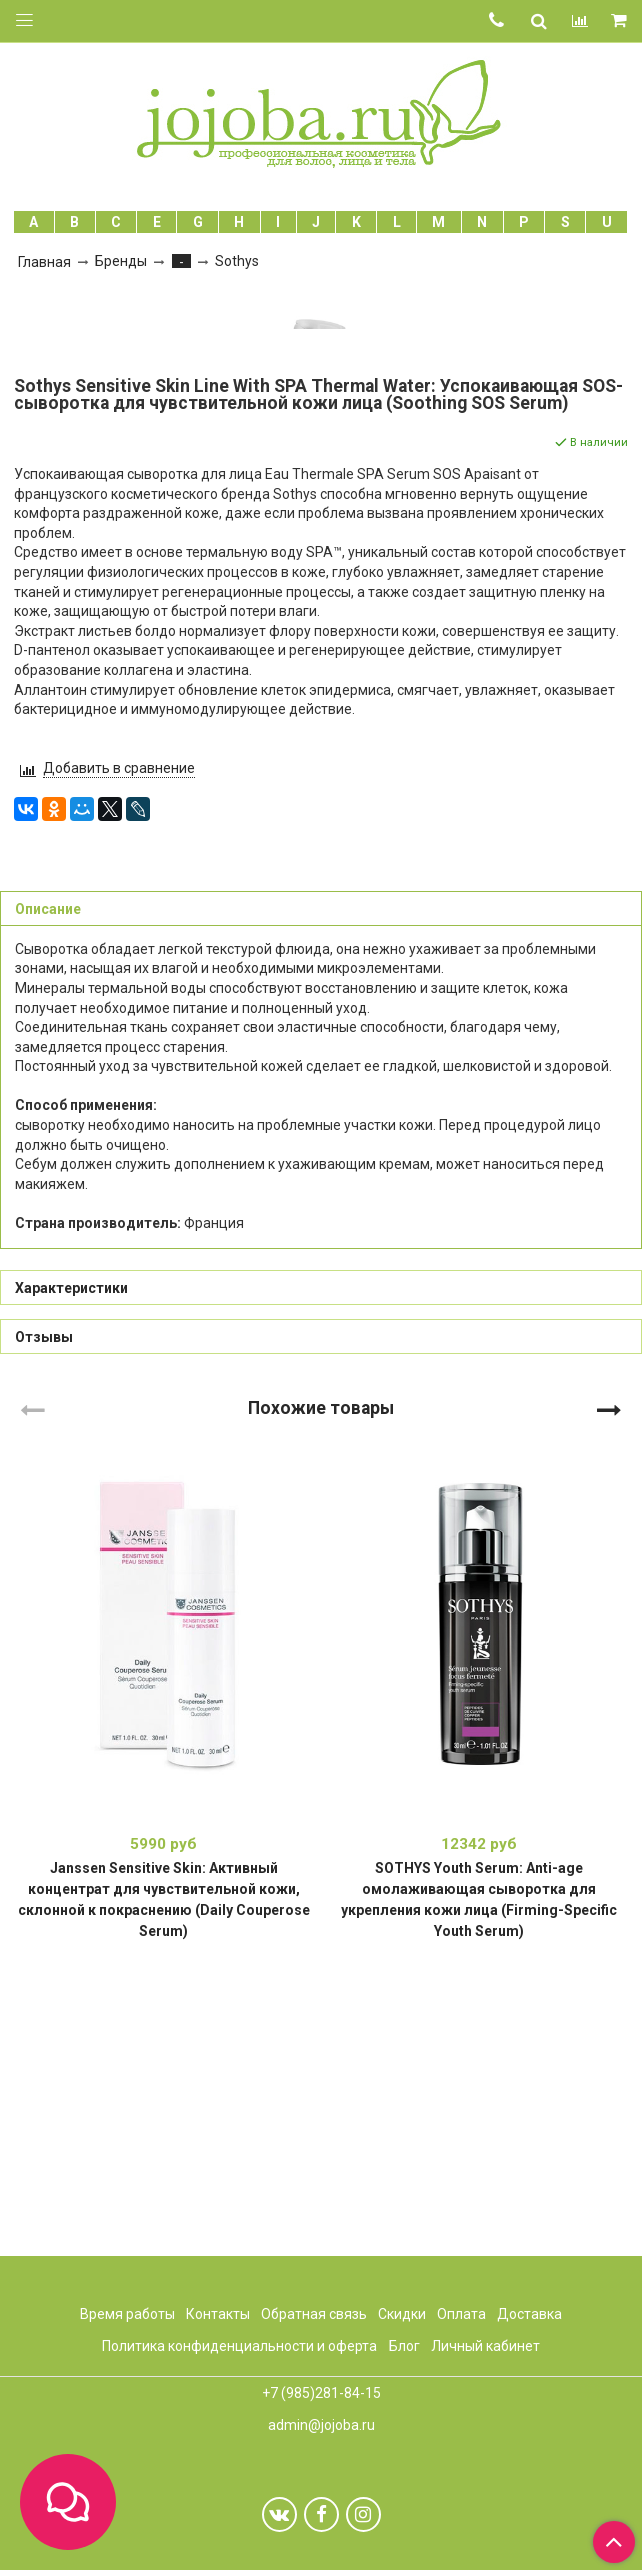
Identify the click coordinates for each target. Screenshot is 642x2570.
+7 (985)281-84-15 (321, 2393)
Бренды (121, 261)
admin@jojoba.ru (321, 2425)
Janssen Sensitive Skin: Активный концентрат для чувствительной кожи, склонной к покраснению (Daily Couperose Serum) (164, 2185)
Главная (44, 262)
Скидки (402, 2314)
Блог (404, 2346)
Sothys (237, 261)
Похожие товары (321, 1693)
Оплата (461, 2314)
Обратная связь (314, 2314)
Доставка (529, 2314)
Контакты (218, 2314)
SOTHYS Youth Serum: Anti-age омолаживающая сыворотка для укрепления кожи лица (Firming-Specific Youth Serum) (479, 2185)
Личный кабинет (485, 2346)
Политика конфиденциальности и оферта (239, 2346)
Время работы (127, 2314)
